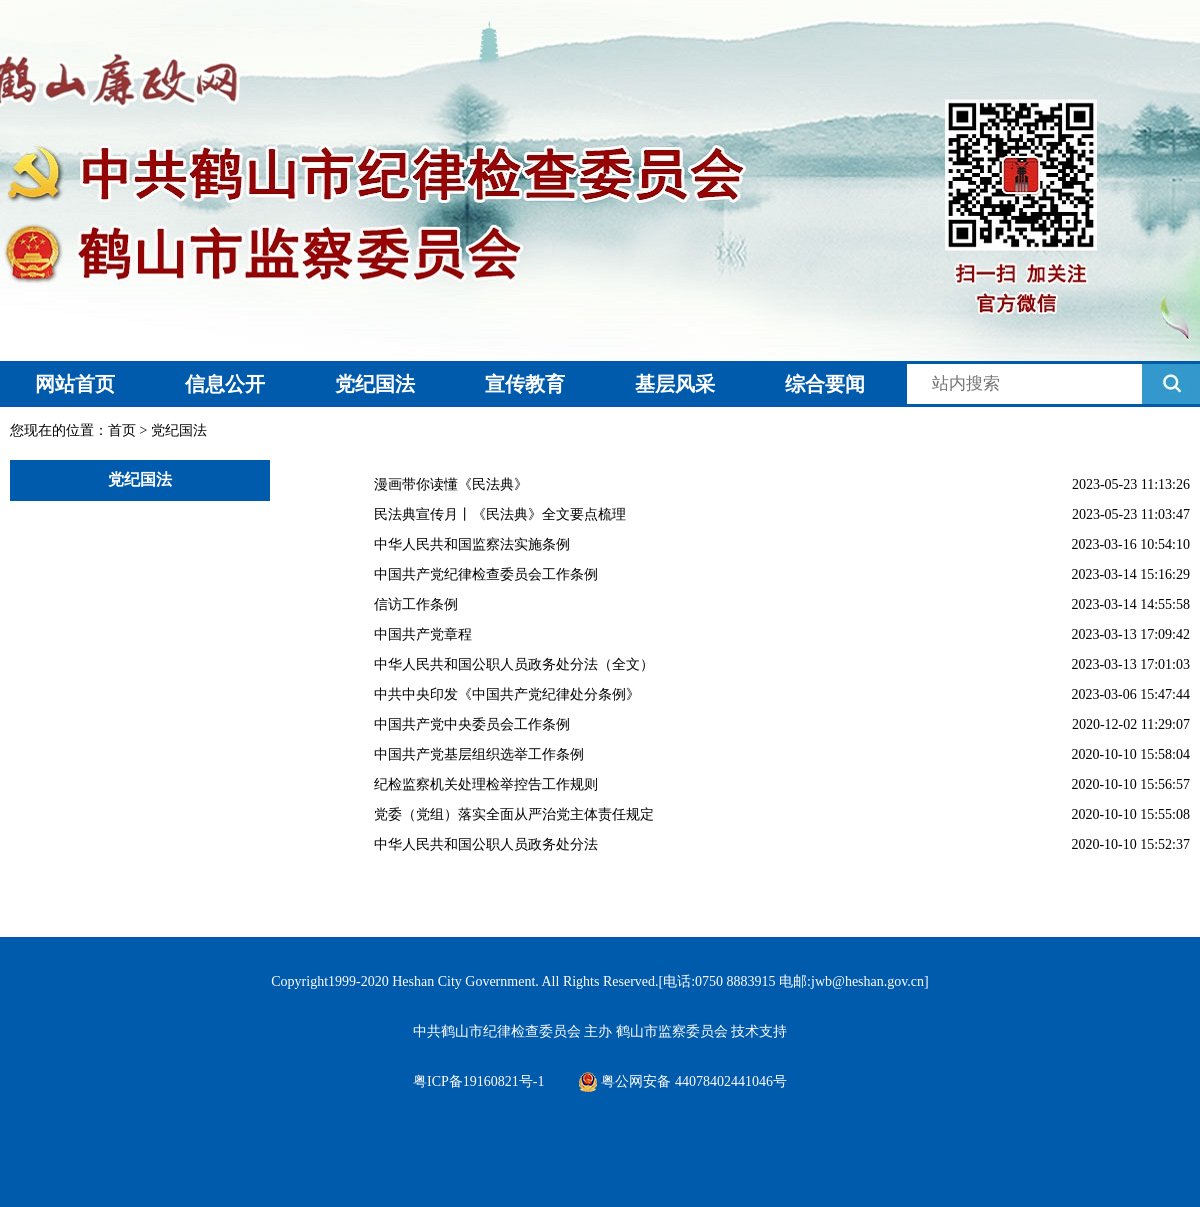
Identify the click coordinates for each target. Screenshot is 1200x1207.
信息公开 (225, 384)
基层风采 (675, 384)
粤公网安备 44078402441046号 (682, 1082)
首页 (122, 430)
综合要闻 (825, 384)
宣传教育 (525, 384)
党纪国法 (375, 384)
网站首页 (75, 384)
